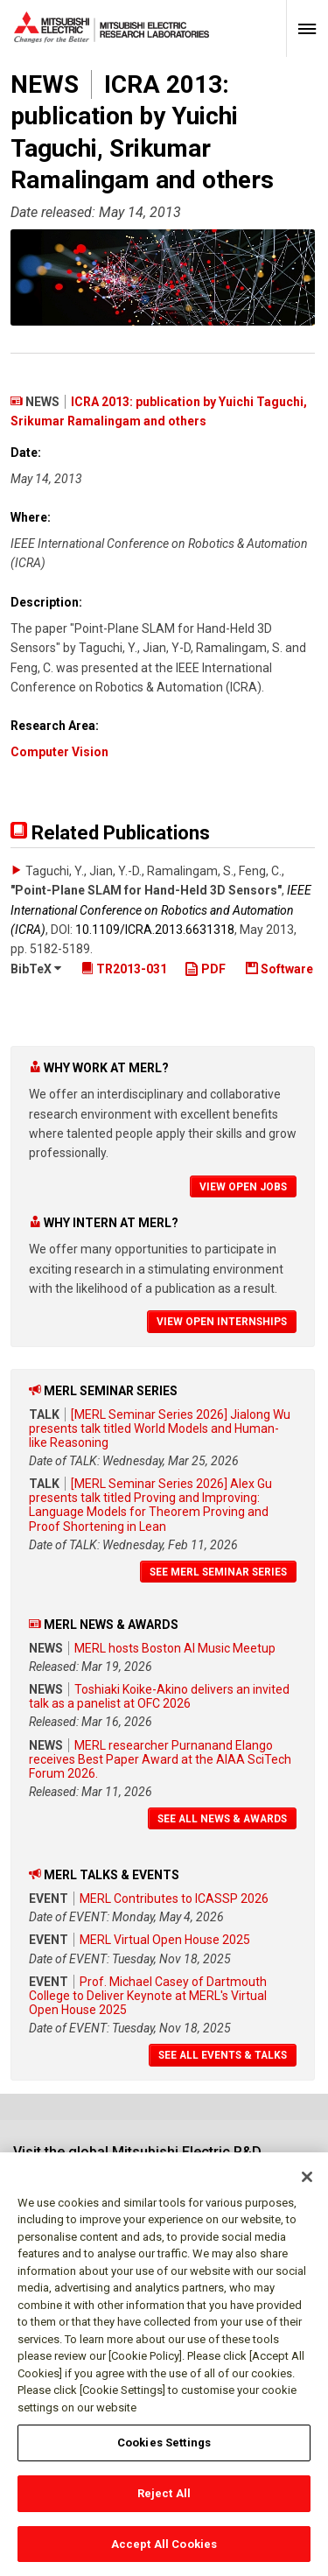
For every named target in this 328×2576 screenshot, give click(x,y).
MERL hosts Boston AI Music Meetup (175, 1648)
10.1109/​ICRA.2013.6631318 (154, 930)
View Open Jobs (243, 1187)
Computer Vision (59, 752)
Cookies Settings (164, 2452)
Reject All (164, 2502)
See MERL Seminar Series (218, 1572)
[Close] (307, 2185)
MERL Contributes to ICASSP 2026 (174, 1899)
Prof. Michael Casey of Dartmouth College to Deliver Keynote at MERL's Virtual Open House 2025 (148, 1996)
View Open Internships (222, 1322)
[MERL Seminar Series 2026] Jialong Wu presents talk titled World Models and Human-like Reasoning (159, 1428)
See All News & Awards (222, 1819)
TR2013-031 (124, 969)
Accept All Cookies (164, 2552)
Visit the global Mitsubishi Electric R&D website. (137, 2160)
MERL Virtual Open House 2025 (165, 1940)
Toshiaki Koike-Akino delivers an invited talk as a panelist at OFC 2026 (159, 1696)
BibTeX (35, 969)
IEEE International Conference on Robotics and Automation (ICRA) (160, 910)
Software (279, 969)
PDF (205, 969)
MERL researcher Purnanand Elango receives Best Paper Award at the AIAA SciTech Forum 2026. (160, 1759)
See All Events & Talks (222, 2055)
